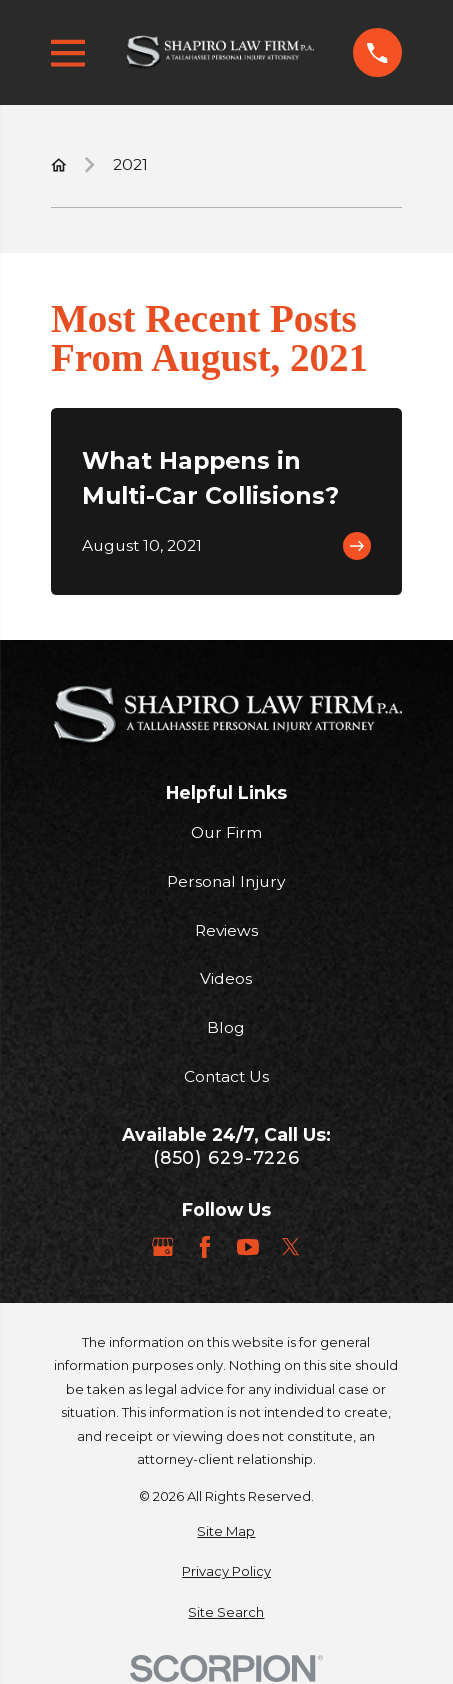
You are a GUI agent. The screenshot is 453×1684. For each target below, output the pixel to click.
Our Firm (226, 832)
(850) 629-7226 (226, 1158)
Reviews (226, 930)
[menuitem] (226, 1531)
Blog (226, 1027)
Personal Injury (226, 881)
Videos (226, 978)
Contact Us (226, 1076)
